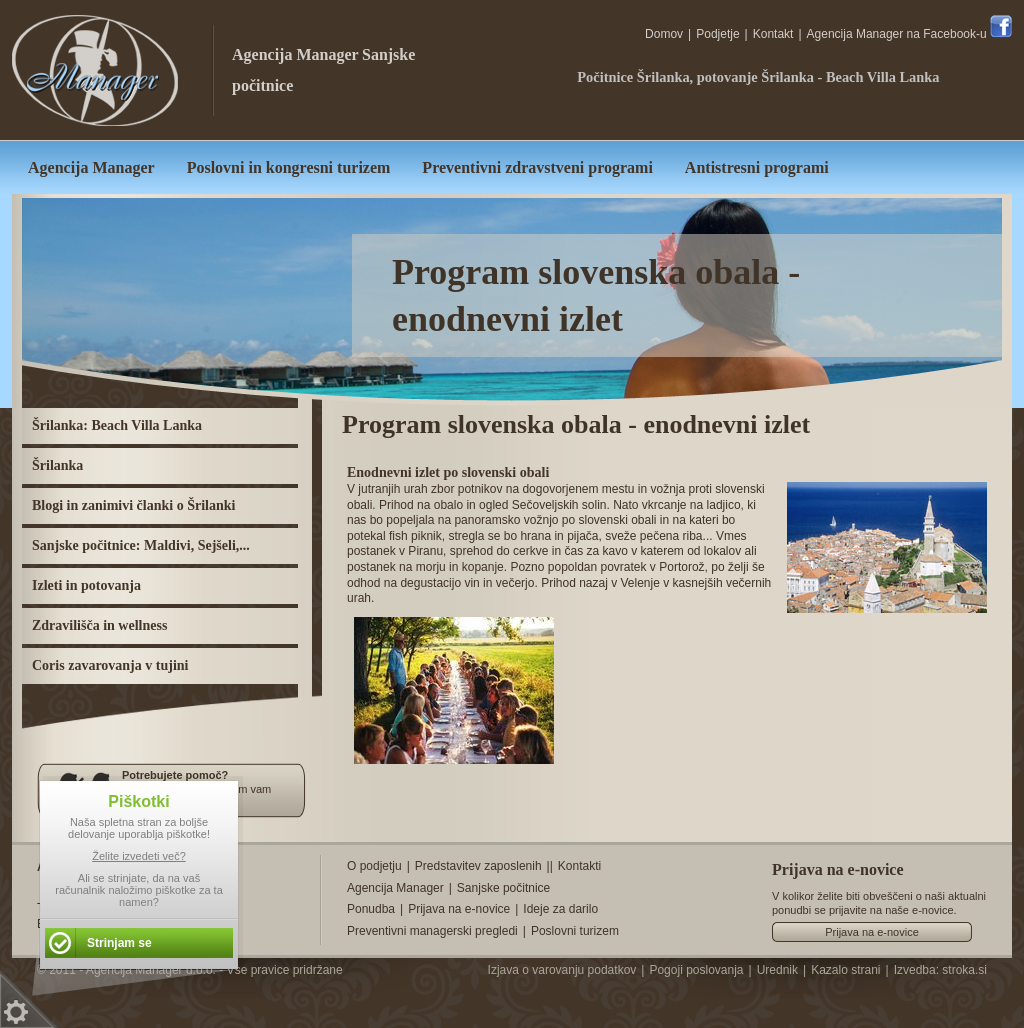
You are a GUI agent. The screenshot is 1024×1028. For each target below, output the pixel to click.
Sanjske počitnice (503, 888)
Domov (664, 34)
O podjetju (374, 866)
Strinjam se (119, 943)
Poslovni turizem (575, 931)
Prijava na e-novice (459, 909)
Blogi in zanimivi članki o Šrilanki (133, 505)
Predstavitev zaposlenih (478, 866)
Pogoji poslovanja (696, 970)
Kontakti (579, 866)
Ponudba (371, 909)
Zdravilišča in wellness (99, 625)
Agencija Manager (295, 54)
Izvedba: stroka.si (940, 970)
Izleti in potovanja (86, 585)
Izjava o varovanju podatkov (562, 970)
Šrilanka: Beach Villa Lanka (117, 425)
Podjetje (717, 34)
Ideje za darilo (560, 909)
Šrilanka (57, 465)
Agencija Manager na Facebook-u (909, 34)
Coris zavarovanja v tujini (110, 665)
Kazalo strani (845, 970)
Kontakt (773, 34)
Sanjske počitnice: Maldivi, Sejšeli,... (141, 545)
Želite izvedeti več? (139, 856)
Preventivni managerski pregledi (432, 931)
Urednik (777, 970)
